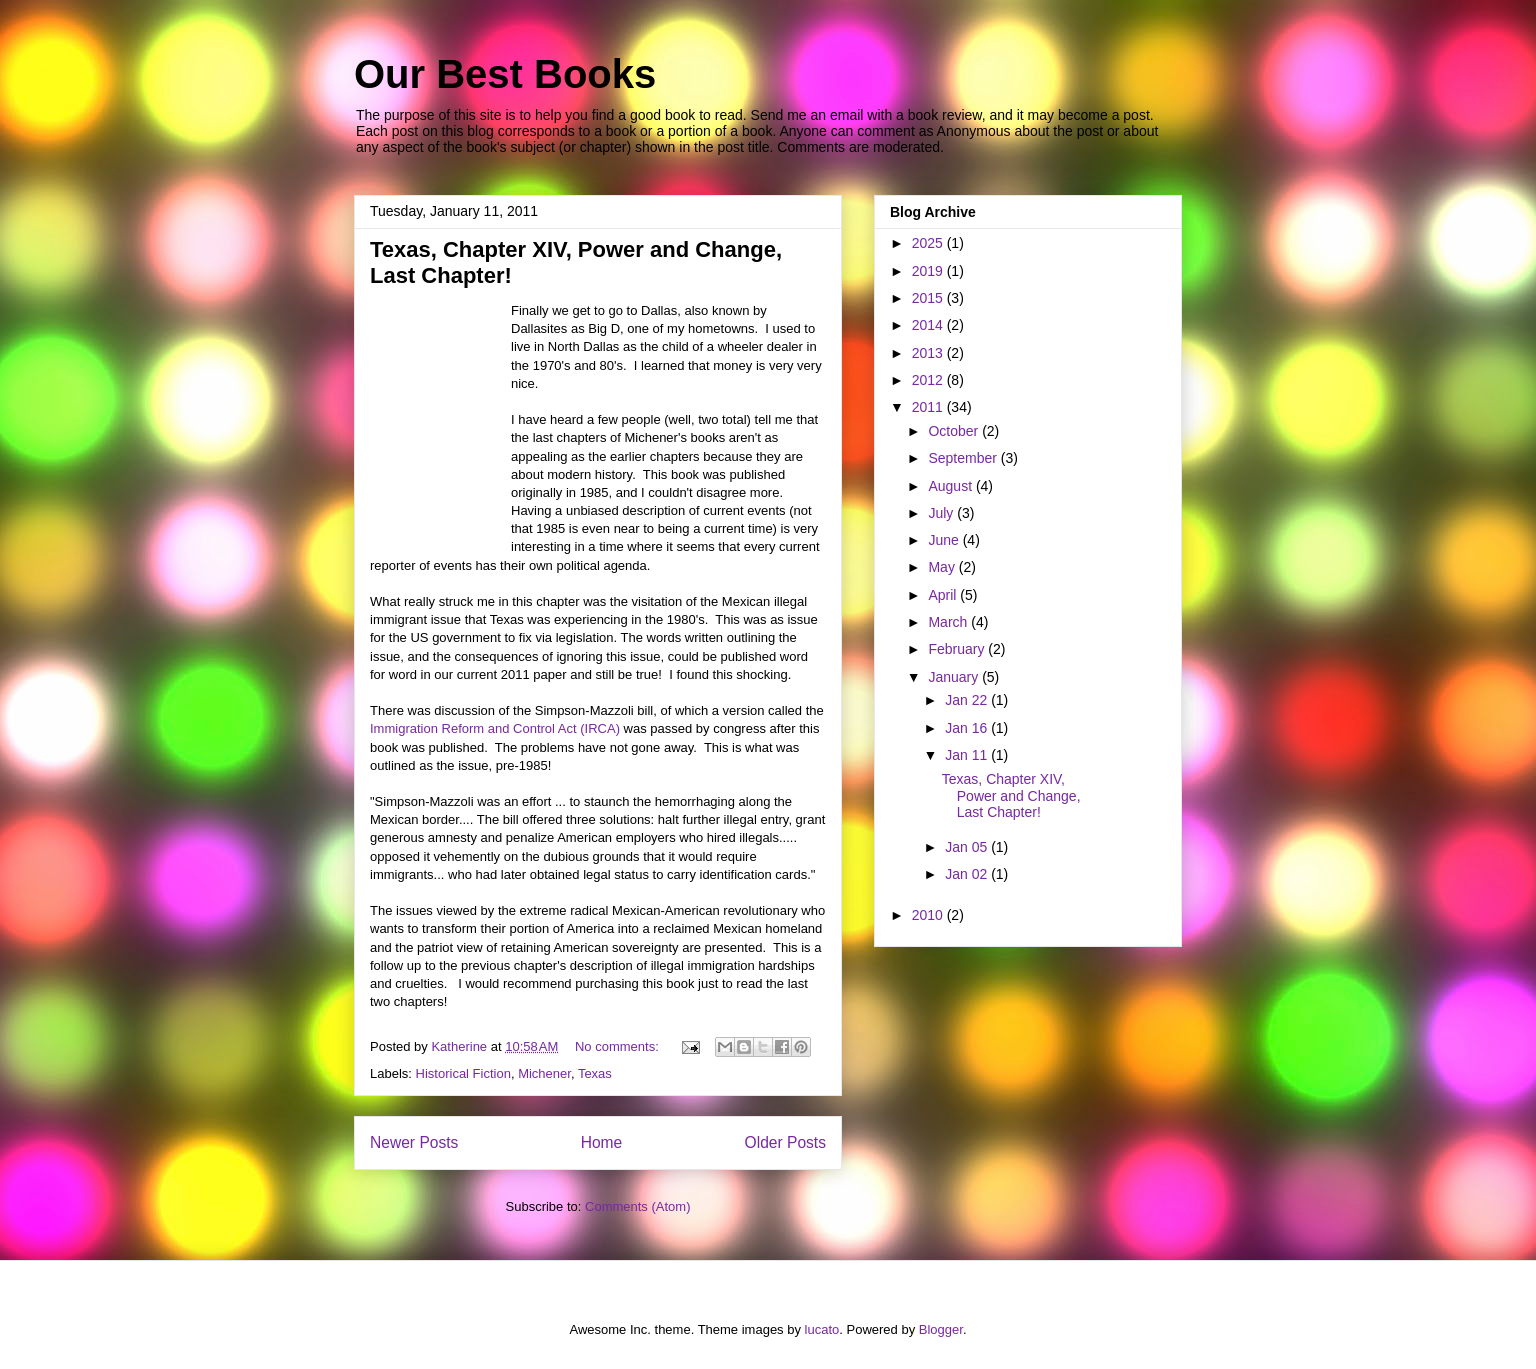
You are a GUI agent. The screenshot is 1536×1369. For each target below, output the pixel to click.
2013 (929, 353)
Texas (595, 1073)
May (943, 567)
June (945, 540)
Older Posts (785, 1142)
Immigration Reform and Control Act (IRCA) (495, 728)
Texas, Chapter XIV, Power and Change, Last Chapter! (1011, 796)
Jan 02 (968, 874)
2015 (929, 298)
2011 (929, 407)
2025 (929, 243)
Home (602, 1142)
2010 (929, 915)
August (951, 486)
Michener (544, 1073)
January (955, 677)
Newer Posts (414, 1142)
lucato (822, 1329)
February (958, 649)
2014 (929, 325)
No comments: (618, 1046)
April (944, 595)
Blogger (941, 1329)
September (964, 458)
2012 (929, 380)
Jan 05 (968, 847)
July (942, 513)
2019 (929, 271)
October (955, 431)
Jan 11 (968, 755)
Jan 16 (968, 728)
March (949, 622)
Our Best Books (505, 74)
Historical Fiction (463, 1073)
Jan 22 (968, 700)
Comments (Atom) (637, 1206)
